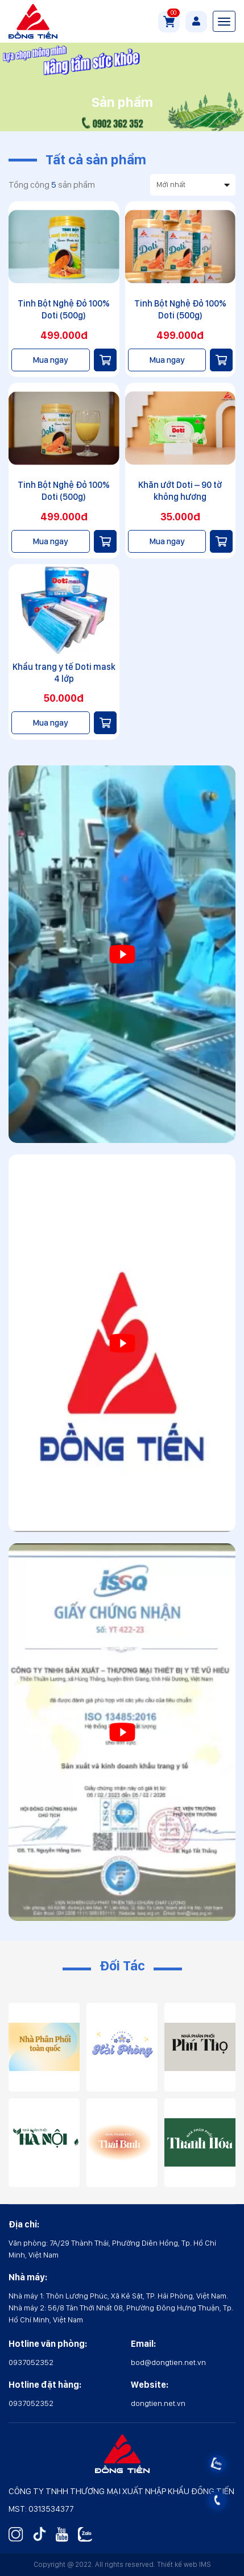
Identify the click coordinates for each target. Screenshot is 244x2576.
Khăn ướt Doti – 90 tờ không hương (180, 490)
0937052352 (31, 2362)
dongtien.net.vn (158, 2403)
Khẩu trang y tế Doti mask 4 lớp (64, 672)
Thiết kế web (177, 2564)
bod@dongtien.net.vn (168, 2362)
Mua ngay (50, 360)
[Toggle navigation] (224, 21)
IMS (205, 2564)
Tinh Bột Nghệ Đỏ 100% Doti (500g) (64, 309)
